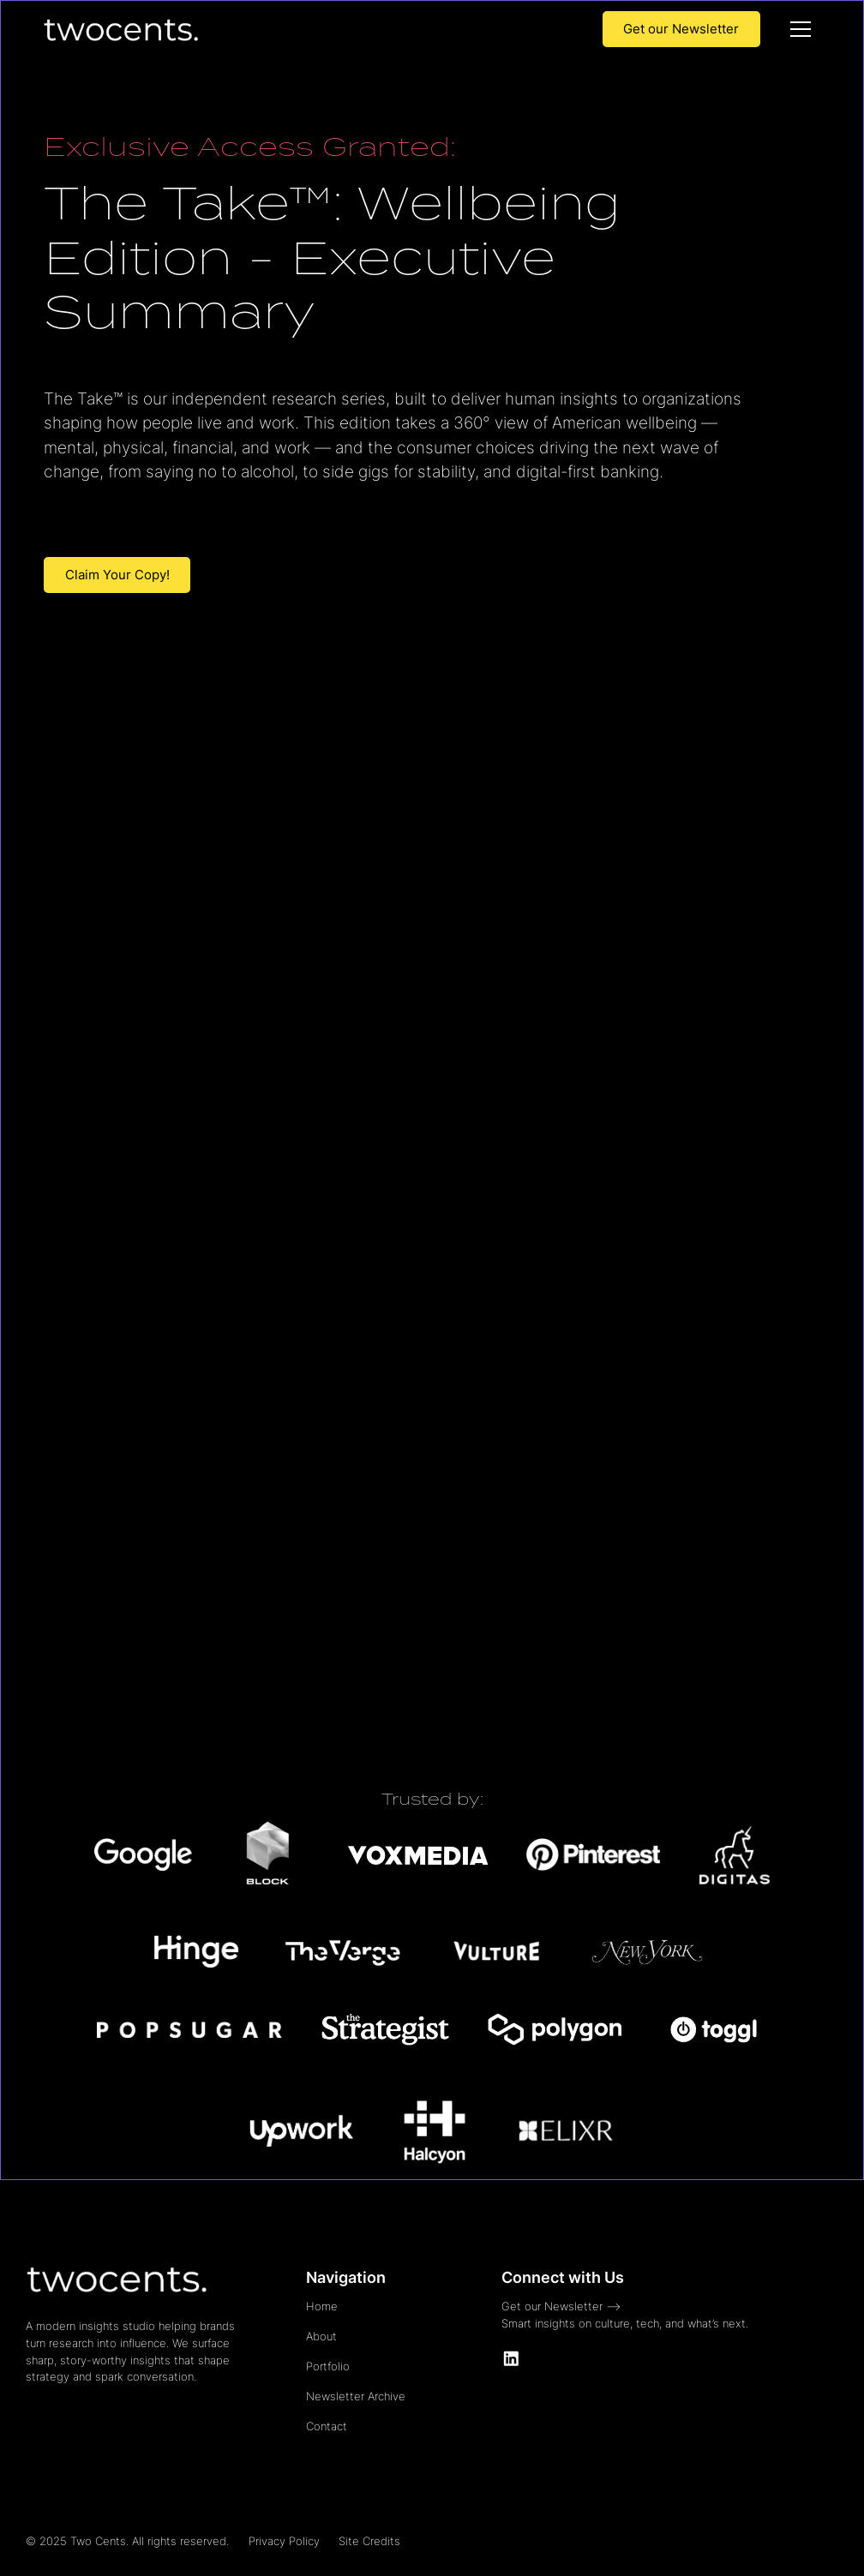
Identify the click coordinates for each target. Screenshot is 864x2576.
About (321, 2336)
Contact (326, 2426)
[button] (800, 29)
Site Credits (369, 2541)
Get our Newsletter (681, 29)
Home (322, 2306)
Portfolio (328, 2366)
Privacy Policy (284, 2541)
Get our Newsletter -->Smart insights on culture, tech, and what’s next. (624, 2314)
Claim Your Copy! (117, 574)
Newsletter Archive (355, 2396)
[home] (120, 29)
